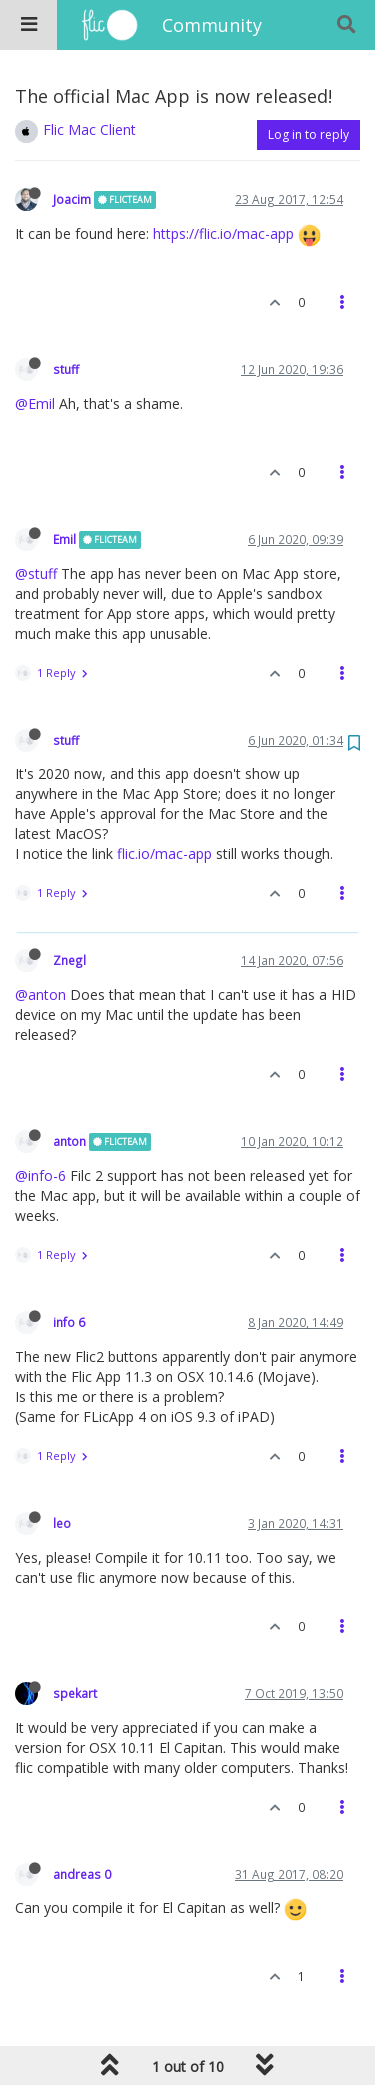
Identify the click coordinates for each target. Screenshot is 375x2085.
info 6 (69, 1322)
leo (62, 1523)
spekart (75, 1693)
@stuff (36, 573)
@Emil (35, 403)
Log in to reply (308, 134)
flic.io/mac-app (164, 853)
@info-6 (40, 1175)
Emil (64, 539)
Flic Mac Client (89, 129)
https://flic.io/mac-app (223, 233)
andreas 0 (82, 1874)
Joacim (72, 199)
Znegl (69, 960)
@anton (40, 994)
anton (69, 1141)
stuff (66, 369)
